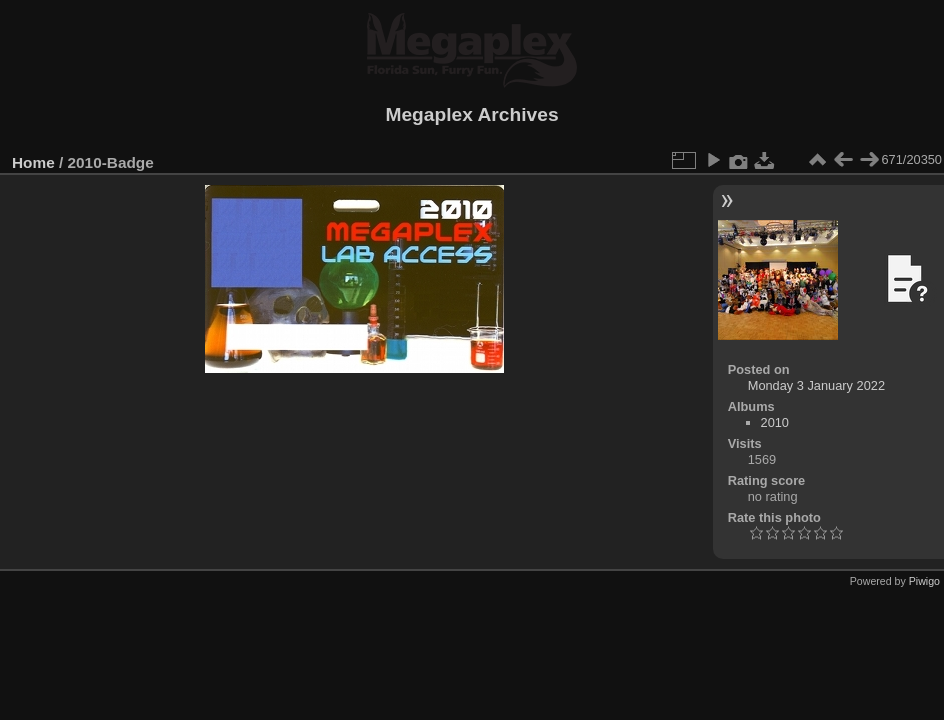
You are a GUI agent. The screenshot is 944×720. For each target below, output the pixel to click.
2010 (775, 422)
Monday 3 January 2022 (816, 385)
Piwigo (924, 581)
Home (33, 162)
